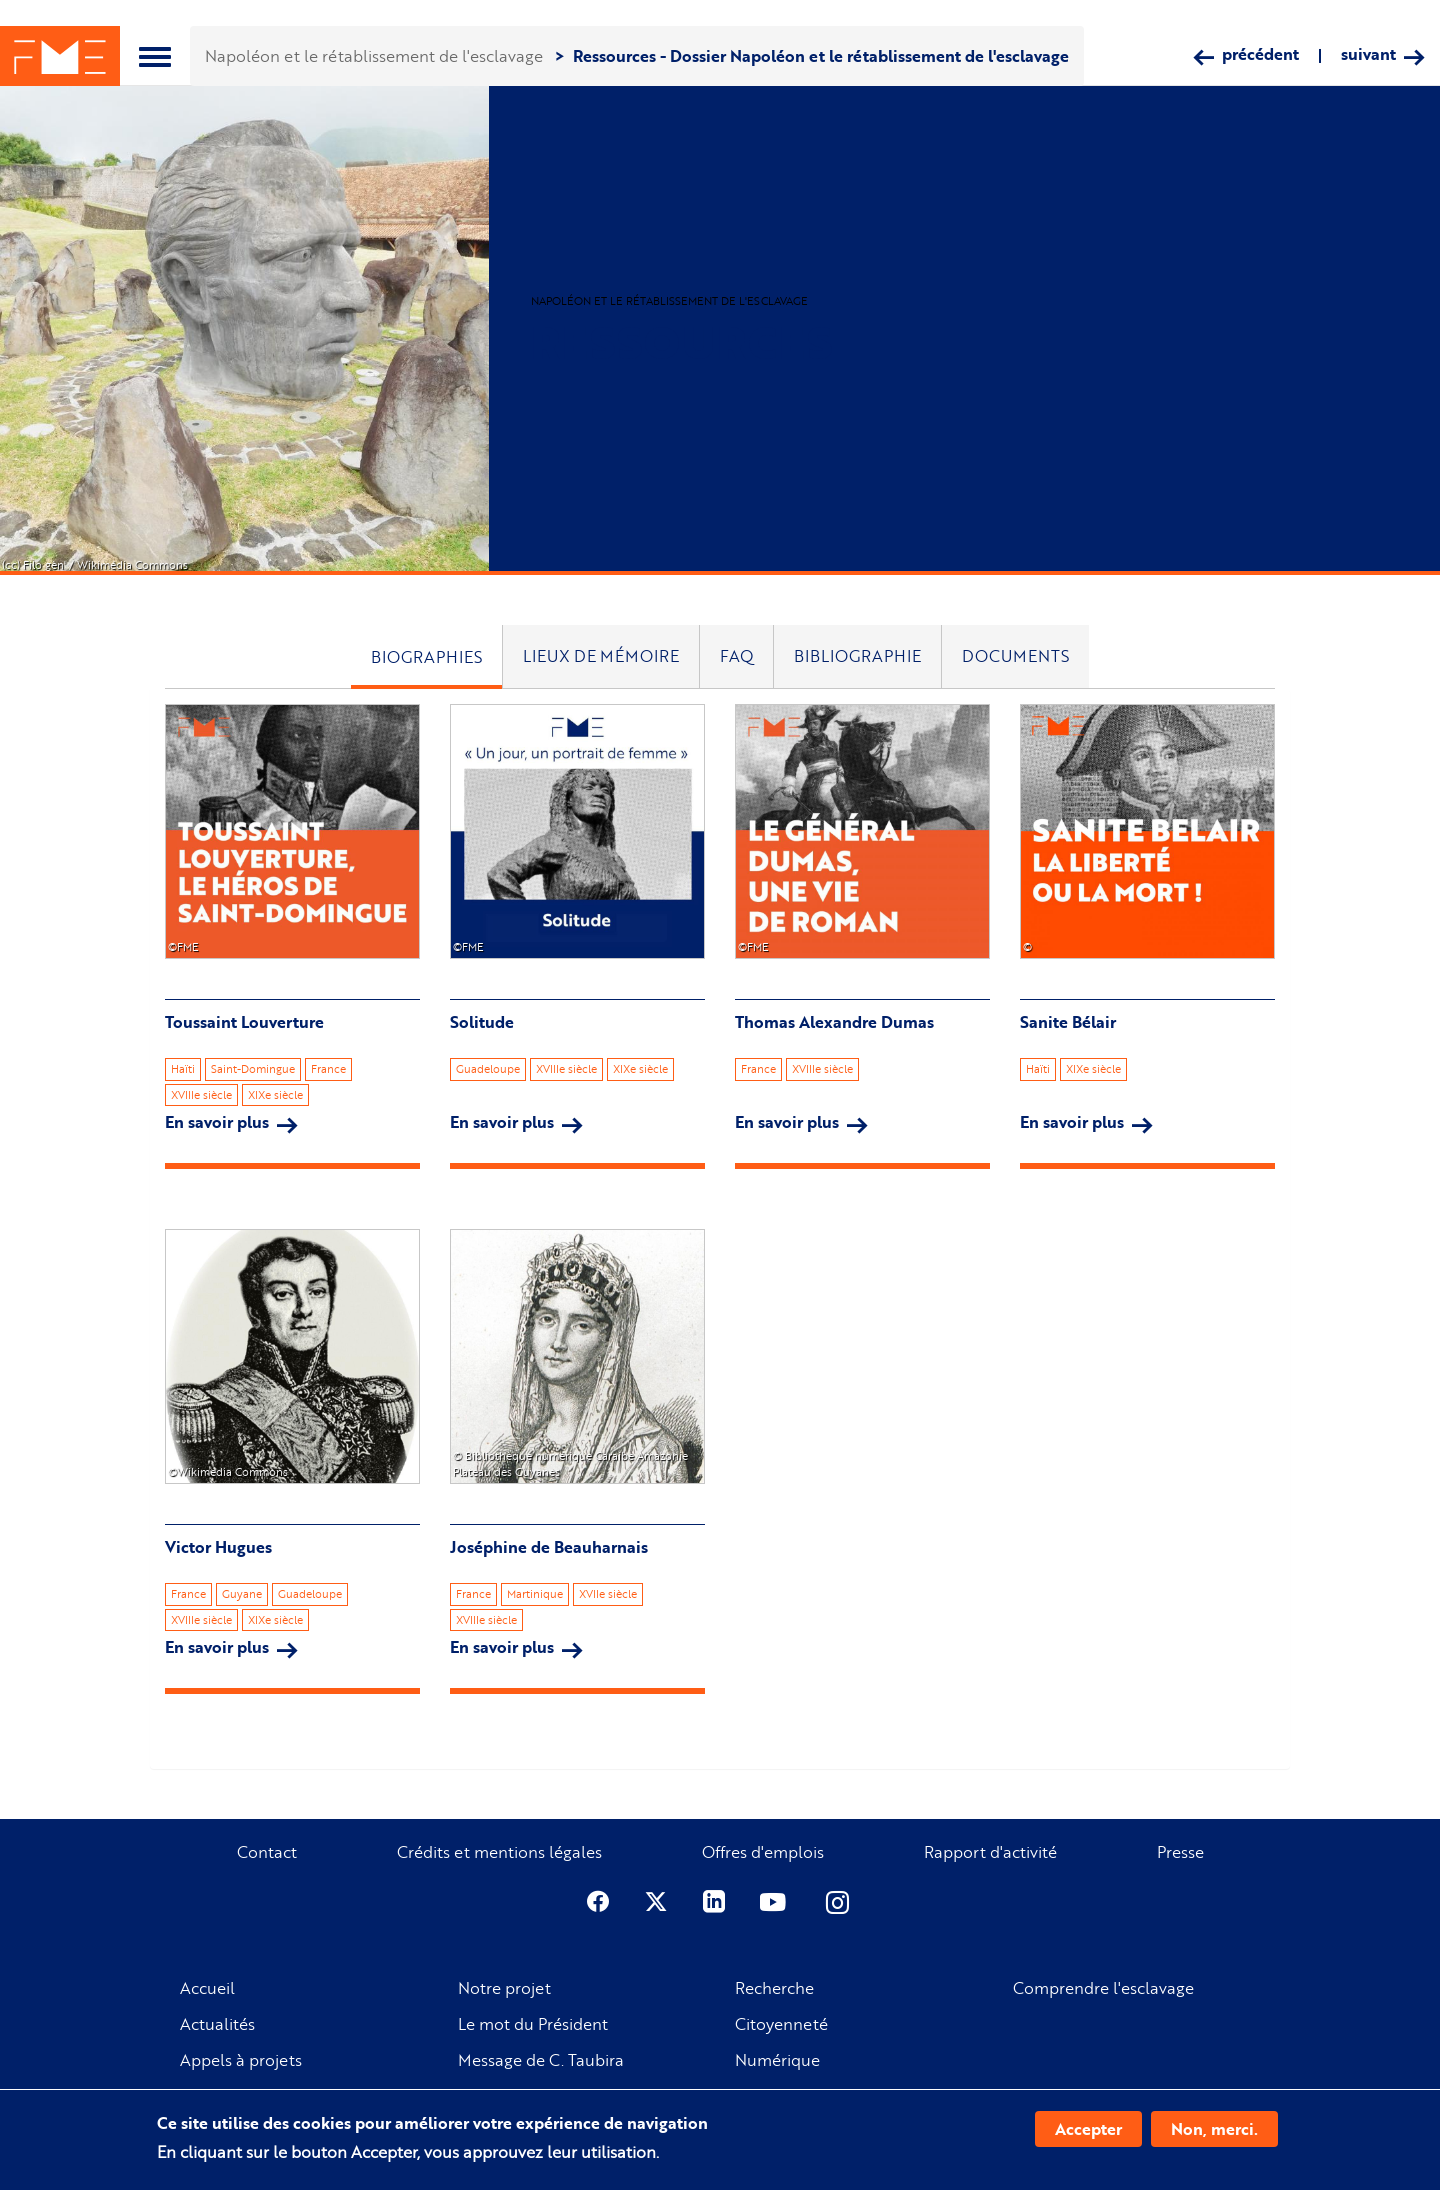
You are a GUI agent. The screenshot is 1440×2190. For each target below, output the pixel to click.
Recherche (774, 1988)
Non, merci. (1214, 2129)
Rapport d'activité (990, 1852)
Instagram (839, 1902)
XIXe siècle (275, 1095)
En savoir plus (231, 1122)
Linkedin (714, 1902)
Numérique (777, 2060)
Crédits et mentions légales (499, 1852)
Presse (1180, 1852)
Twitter (656, 1902)
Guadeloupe (488, 1069)
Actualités (217, 2024)
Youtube (775, 1902)
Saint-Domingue (253, 1069)
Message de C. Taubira (541, 2060)
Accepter (1088, 2129)
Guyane (242, 1594)
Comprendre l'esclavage (1103, 1988)
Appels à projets (241, 2060)
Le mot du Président (533, 2024)
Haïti (183, 1069)
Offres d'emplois (763, 1852)
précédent (1260, 54)
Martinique (535, 1594)
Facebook (598, 1902)
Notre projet (504, 1988)
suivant (1368, 54)
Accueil (207, 1988)
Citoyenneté (781, 2024)
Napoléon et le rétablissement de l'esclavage (374, 55)
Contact (267, 1852)
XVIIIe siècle (201, 1095)
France (328, 1069)
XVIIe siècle (608, 1594)
